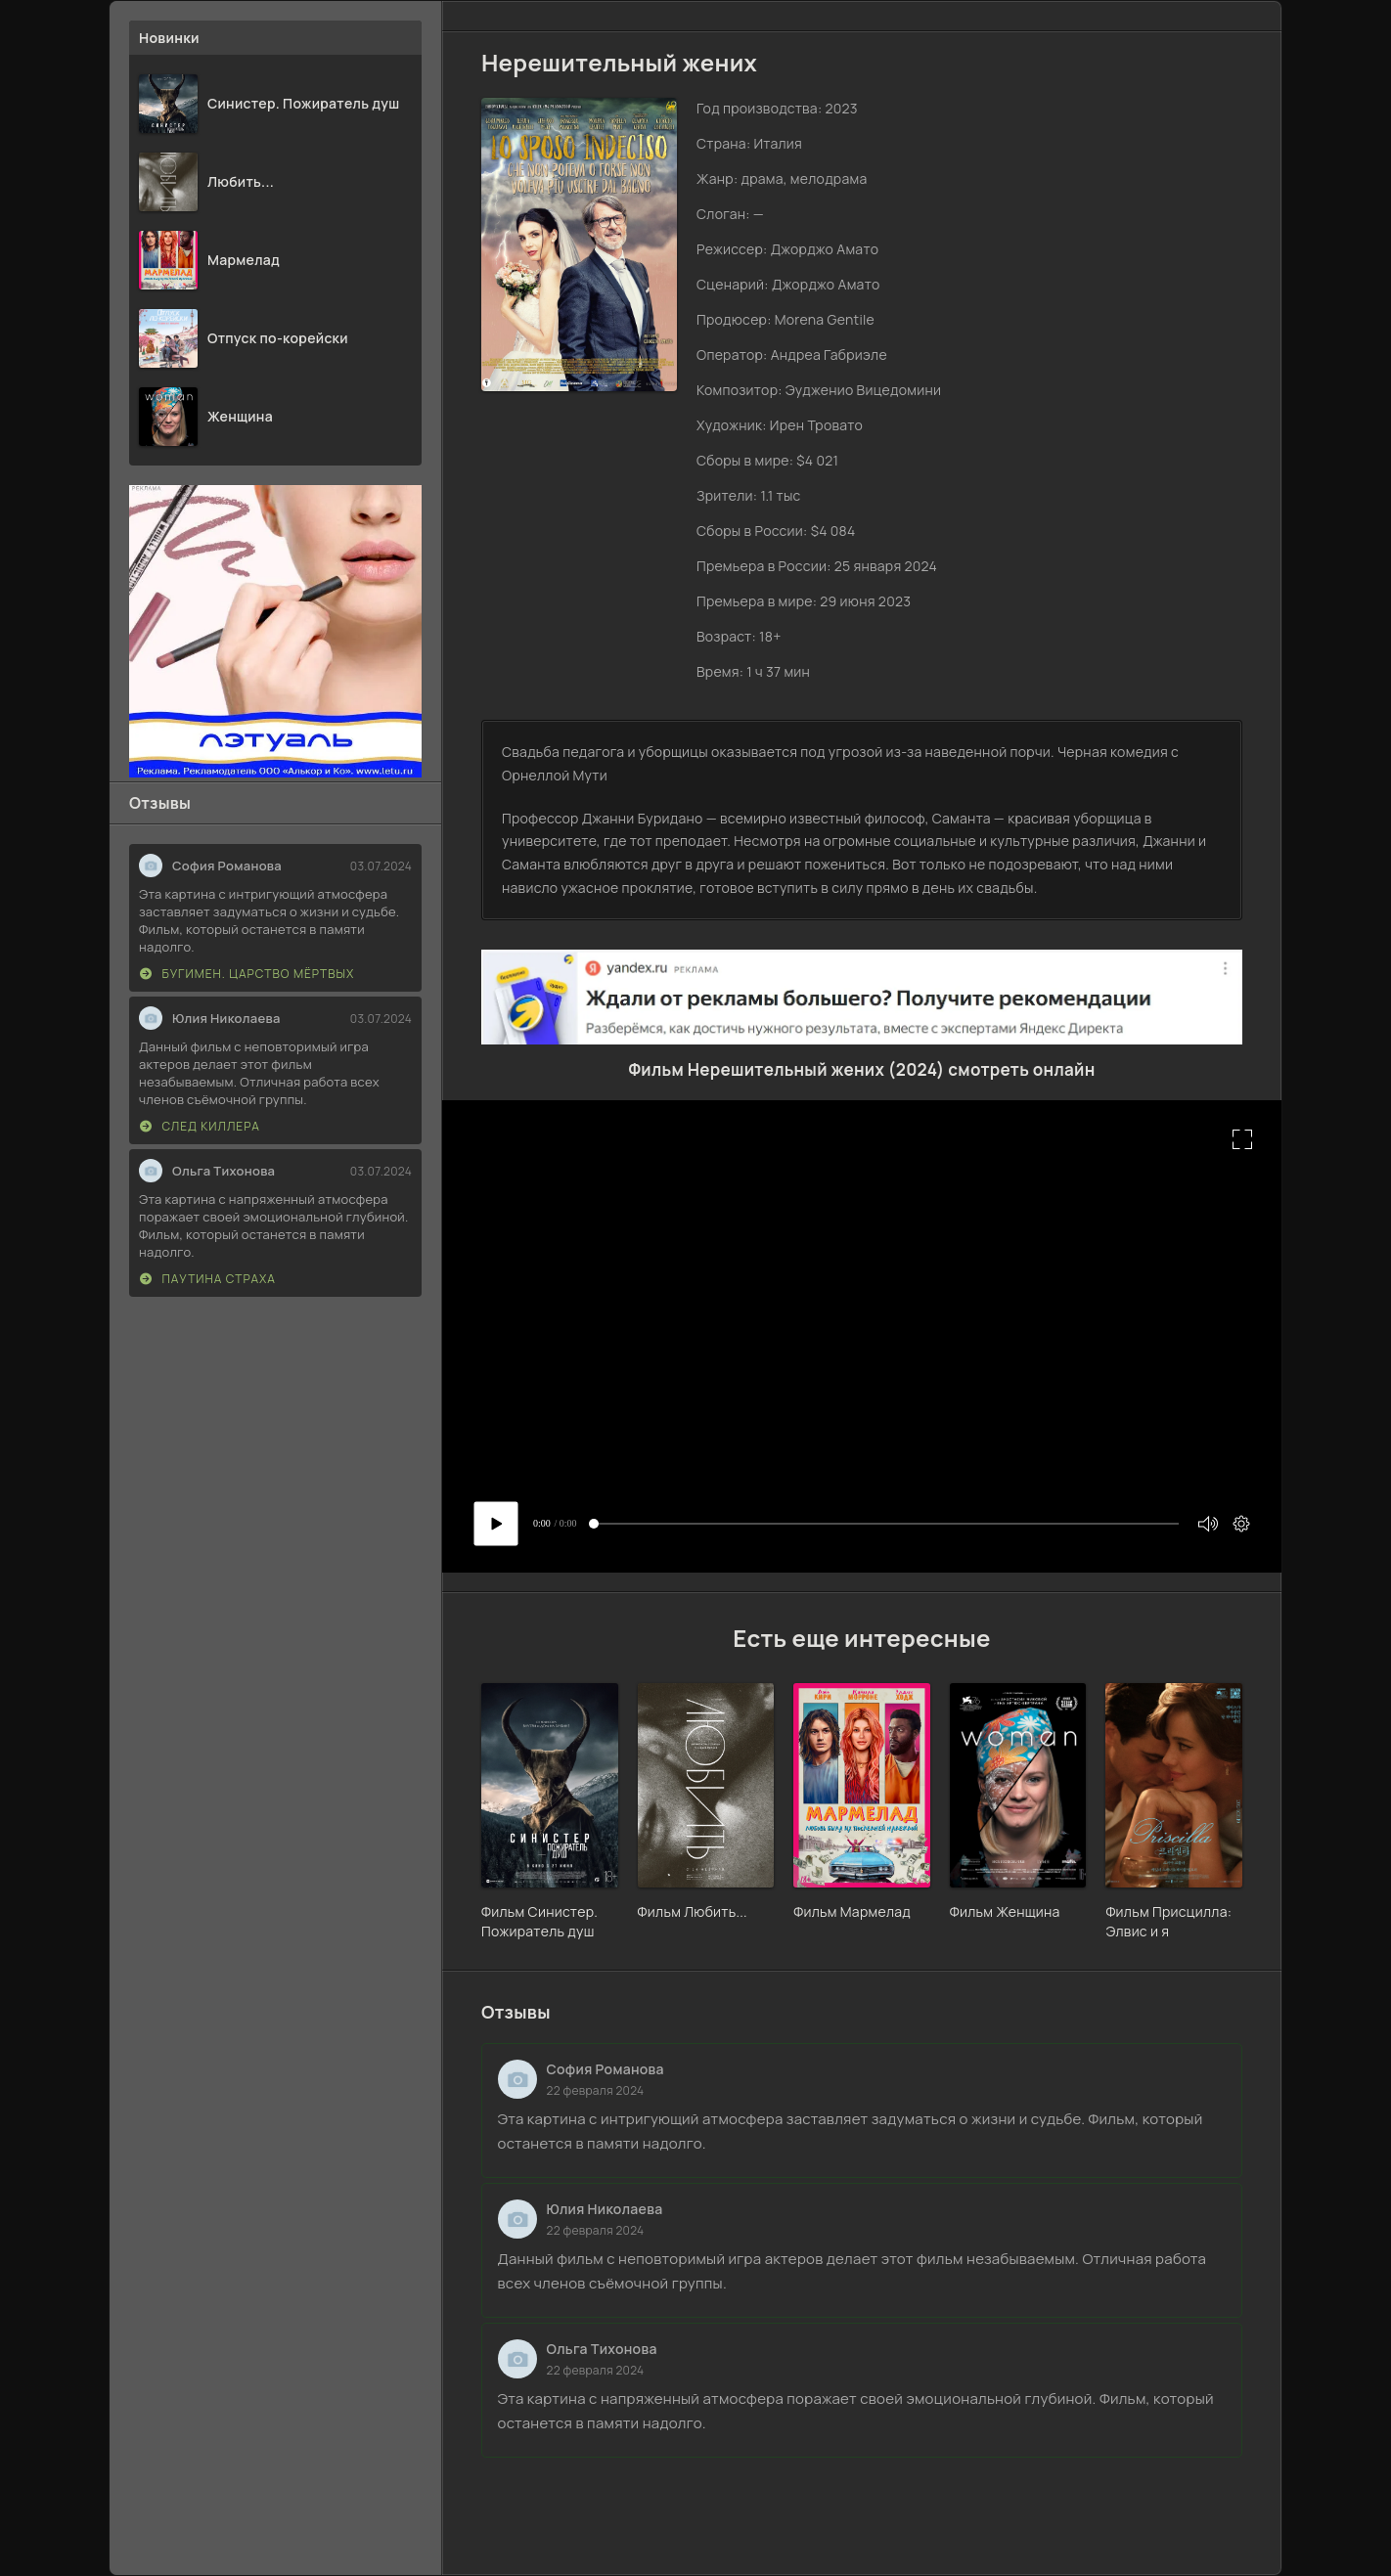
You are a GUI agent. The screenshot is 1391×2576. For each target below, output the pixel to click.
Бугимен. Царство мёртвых (247, 973)
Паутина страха (208, 1278)
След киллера (200, 1126)
